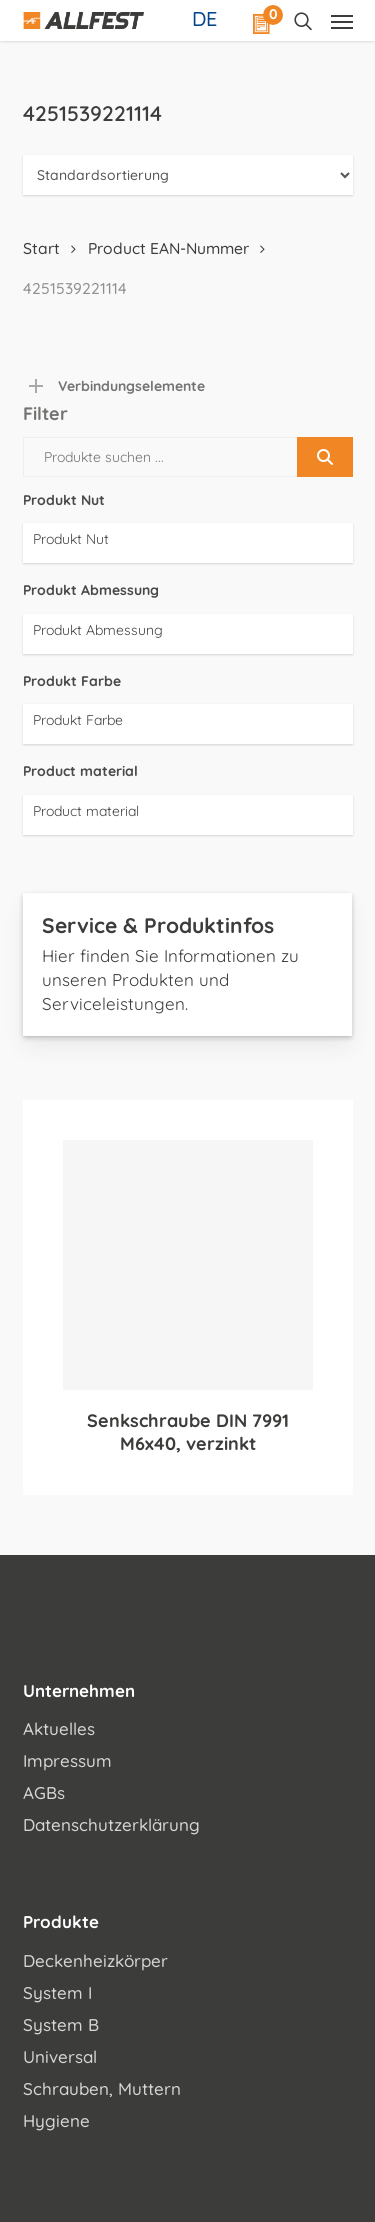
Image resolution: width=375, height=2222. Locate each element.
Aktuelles (59, 1728)
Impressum (67, 1760)
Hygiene (56, 2120)
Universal (60, 2056)
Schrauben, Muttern (102, 2088)
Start (41, 248)
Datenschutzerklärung (111, 1824)
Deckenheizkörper (95, 1960)
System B (61, 2024)
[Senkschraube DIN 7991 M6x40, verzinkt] (188, 1265)
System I (57, 1992)
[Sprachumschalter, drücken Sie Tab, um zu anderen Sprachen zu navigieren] (207, 18)
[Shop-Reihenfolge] (188, 175)
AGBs (44, 1792)
